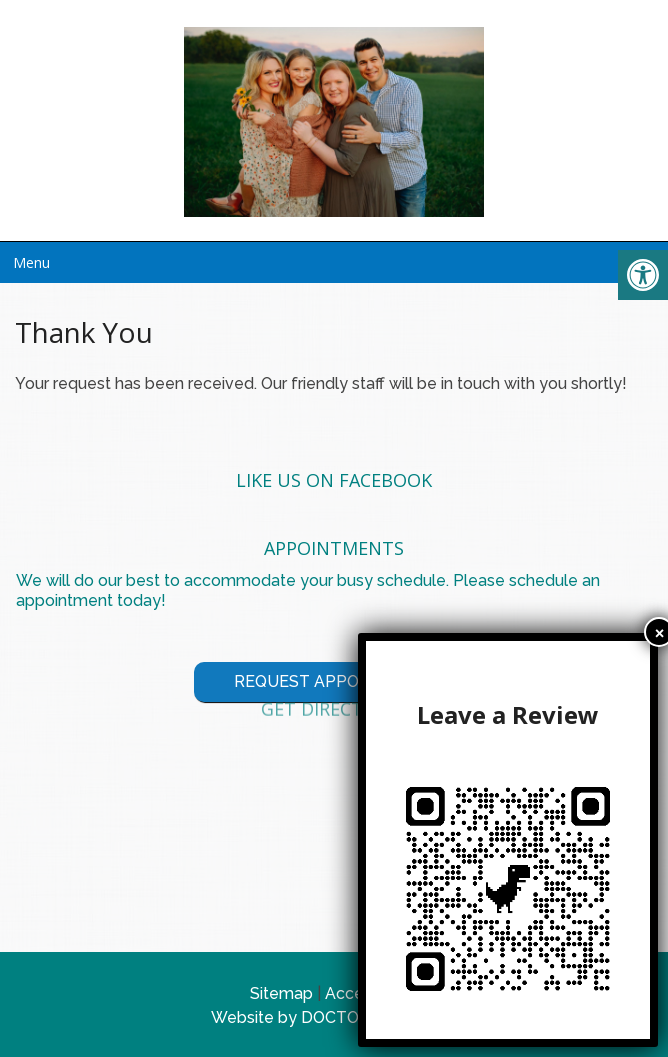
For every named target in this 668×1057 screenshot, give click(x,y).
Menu (31, 262)
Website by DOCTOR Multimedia (334, 1017)
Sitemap (281, 993)
